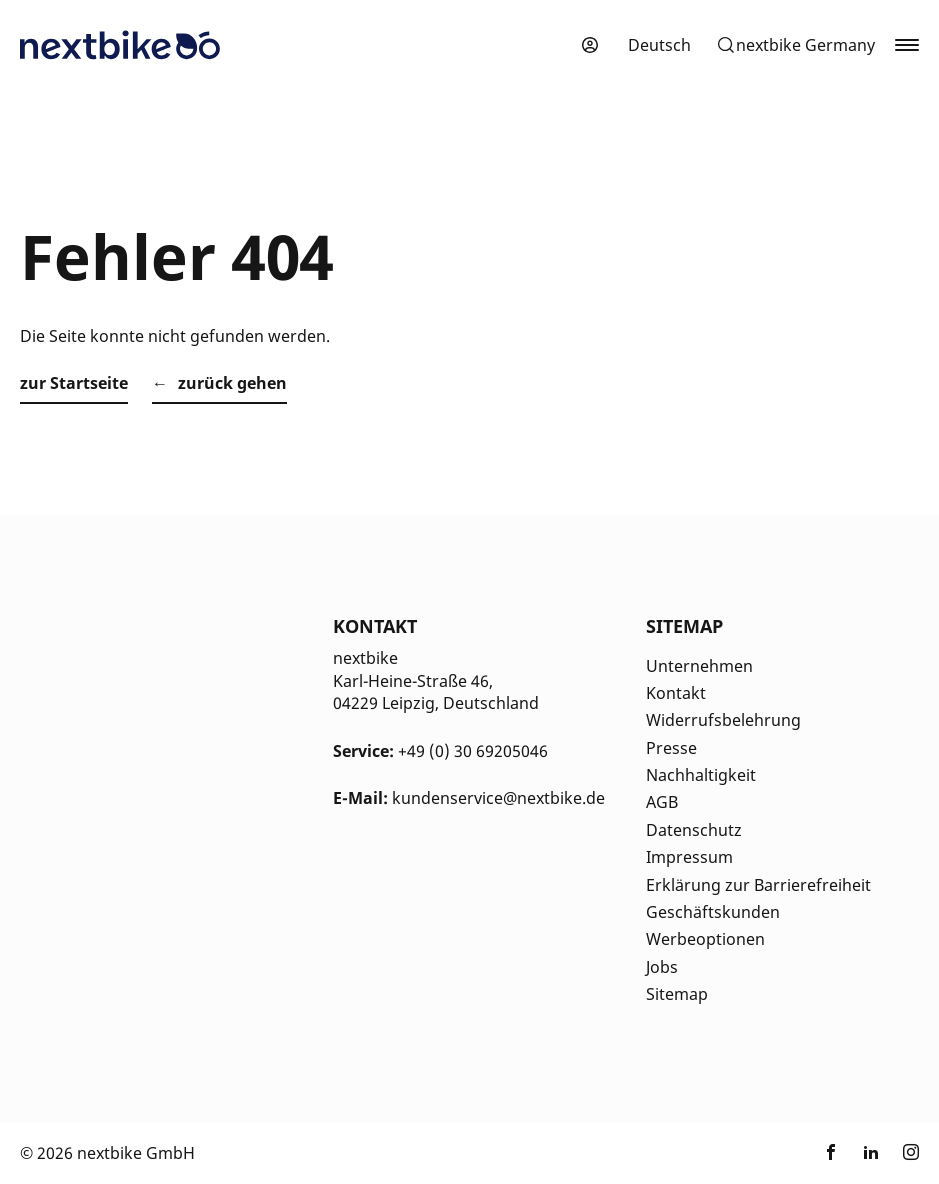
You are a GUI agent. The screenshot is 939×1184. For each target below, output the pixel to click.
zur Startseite (74, 383)
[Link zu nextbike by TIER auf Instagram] (911, 1153)
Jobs (662, 967)
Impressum (689, 857)
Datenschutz (694, 830)
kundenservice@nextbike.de (498, 798)
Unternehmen (699, 666)
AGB (662, 802)
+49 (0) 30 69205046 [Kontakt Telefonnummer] (473, 751)
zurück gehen (232, 383)
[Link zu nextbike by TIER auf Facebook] (831, 1153)
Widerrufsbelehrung (723, 720)
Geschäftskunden (713, 912)
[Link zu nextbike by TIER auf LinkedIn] (871, 1153)
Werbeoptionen (705, 939)
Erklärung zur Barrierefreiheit (758, 885)
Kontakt (676, 693)
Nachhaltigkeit (701, 775)
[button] (795, 45)
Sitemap (677, 994)
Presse (671, 748)
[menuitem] (659, 45)
